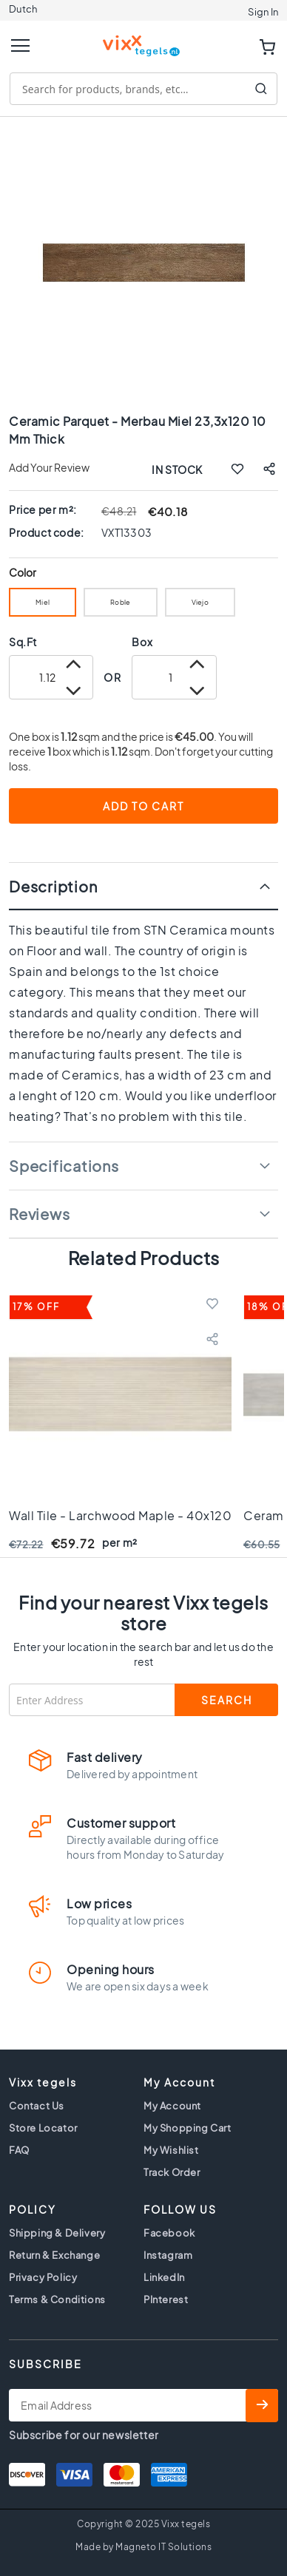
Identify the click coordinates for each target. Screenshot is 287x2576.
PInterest (166, 2299)
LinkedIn (164, 2277)
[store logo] (143, 39)
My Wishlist (171, 2150)
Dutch (23, 9)
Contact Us (36, 2106)
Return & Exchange (54, 2255)
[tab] (143, 886)
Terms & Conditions (57, 2299)
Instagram (168, 2255)
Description (53, 886)
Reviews (39, 1213)
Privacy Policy (43, 2277)
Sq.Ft (23, 641)
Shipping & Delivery (57, 2233)
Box (142, 641)
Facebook (169, 2233)
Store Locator (43, 2128)
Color (23, 572)
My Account (172, 2106)
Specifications (64, 1165)
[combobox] (143, 88)
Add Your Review (49, 467)
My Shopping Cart (188, 2128)
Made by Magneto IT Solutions (143, 2546)
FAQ (19, 2150)
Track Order (172, 2172)
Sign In (263, 12)
